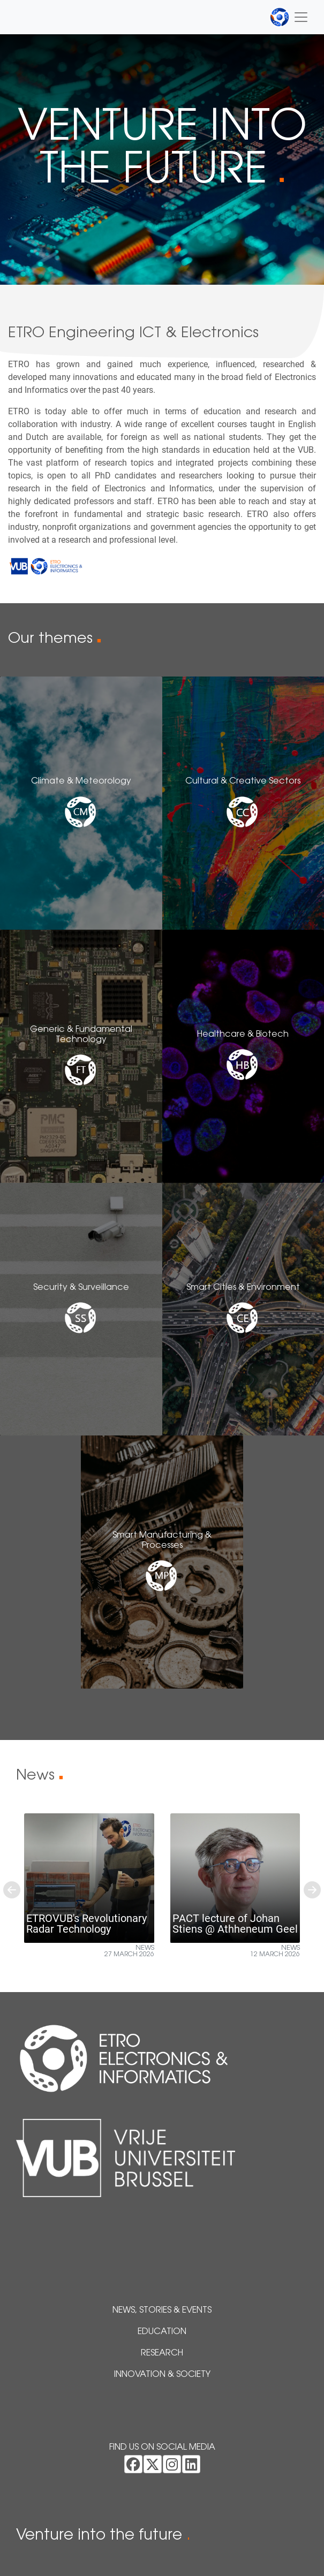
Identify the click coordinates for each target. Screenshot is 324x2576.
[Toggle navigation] (289, 17)
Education (162, 2332)
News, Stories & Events (162, 2310)
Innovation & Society (162, 2374)
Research (162, 2353)
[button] (11, 1890)
